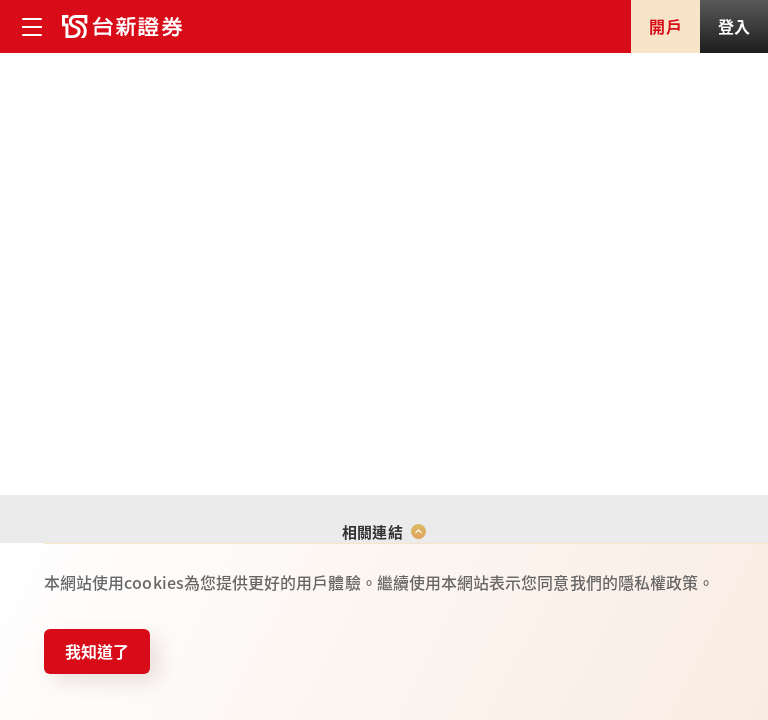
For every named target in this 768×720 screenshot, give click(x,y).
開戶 (665, 26)
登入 (734, 26)
